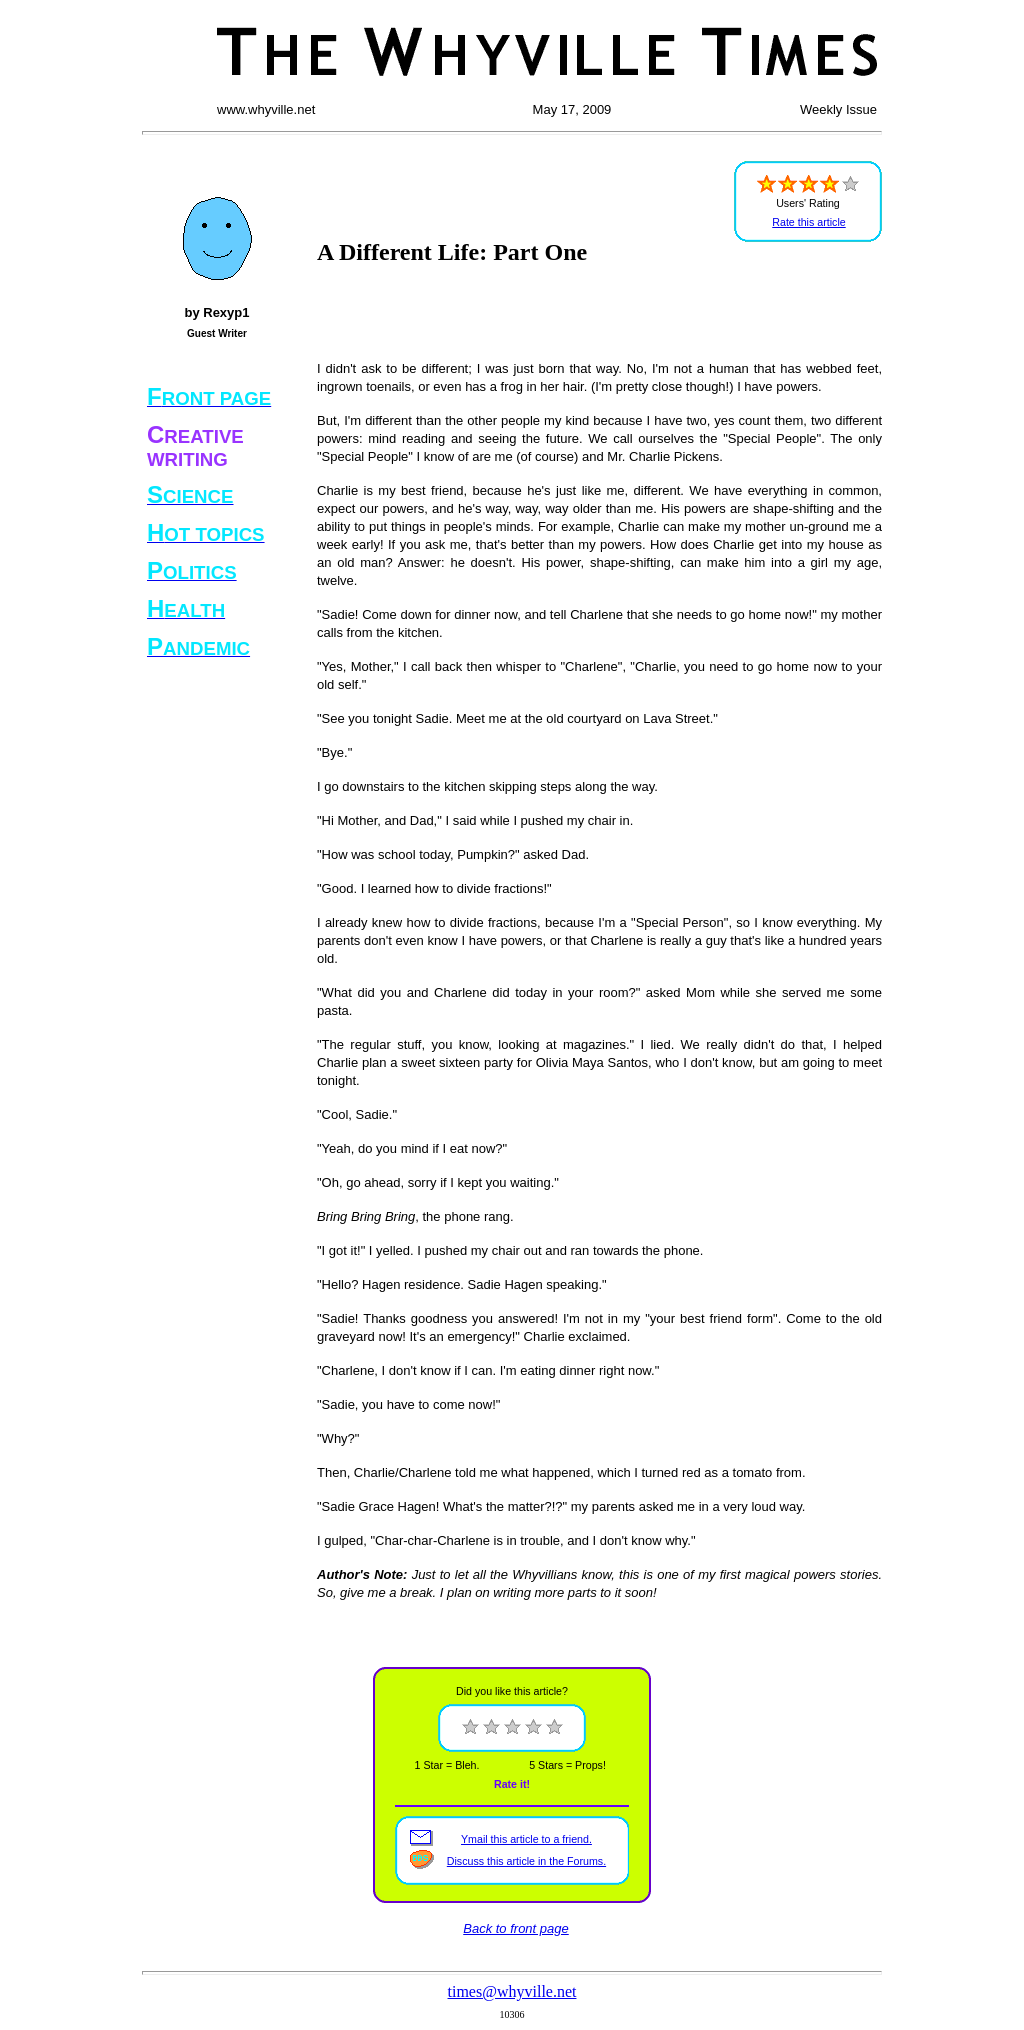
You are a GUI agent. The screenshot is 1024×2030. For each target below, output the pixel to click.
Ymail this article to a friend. (526, 1839)
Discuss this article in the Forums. (526, 1861)
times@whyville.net (512, 1991)
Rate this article (808, 222)
